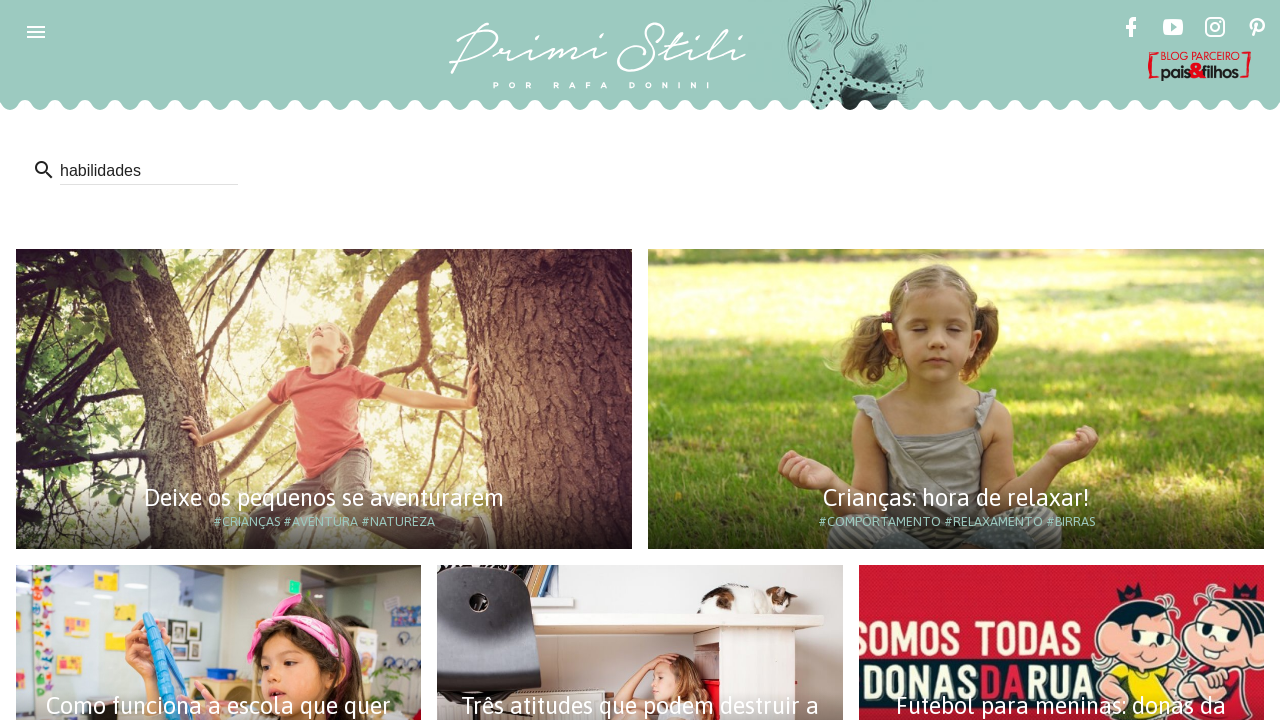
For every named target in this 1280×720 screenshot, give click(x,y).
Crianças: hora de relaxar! (956, 497)
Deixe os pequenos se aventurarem (324, 497)
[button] (36, 32)
